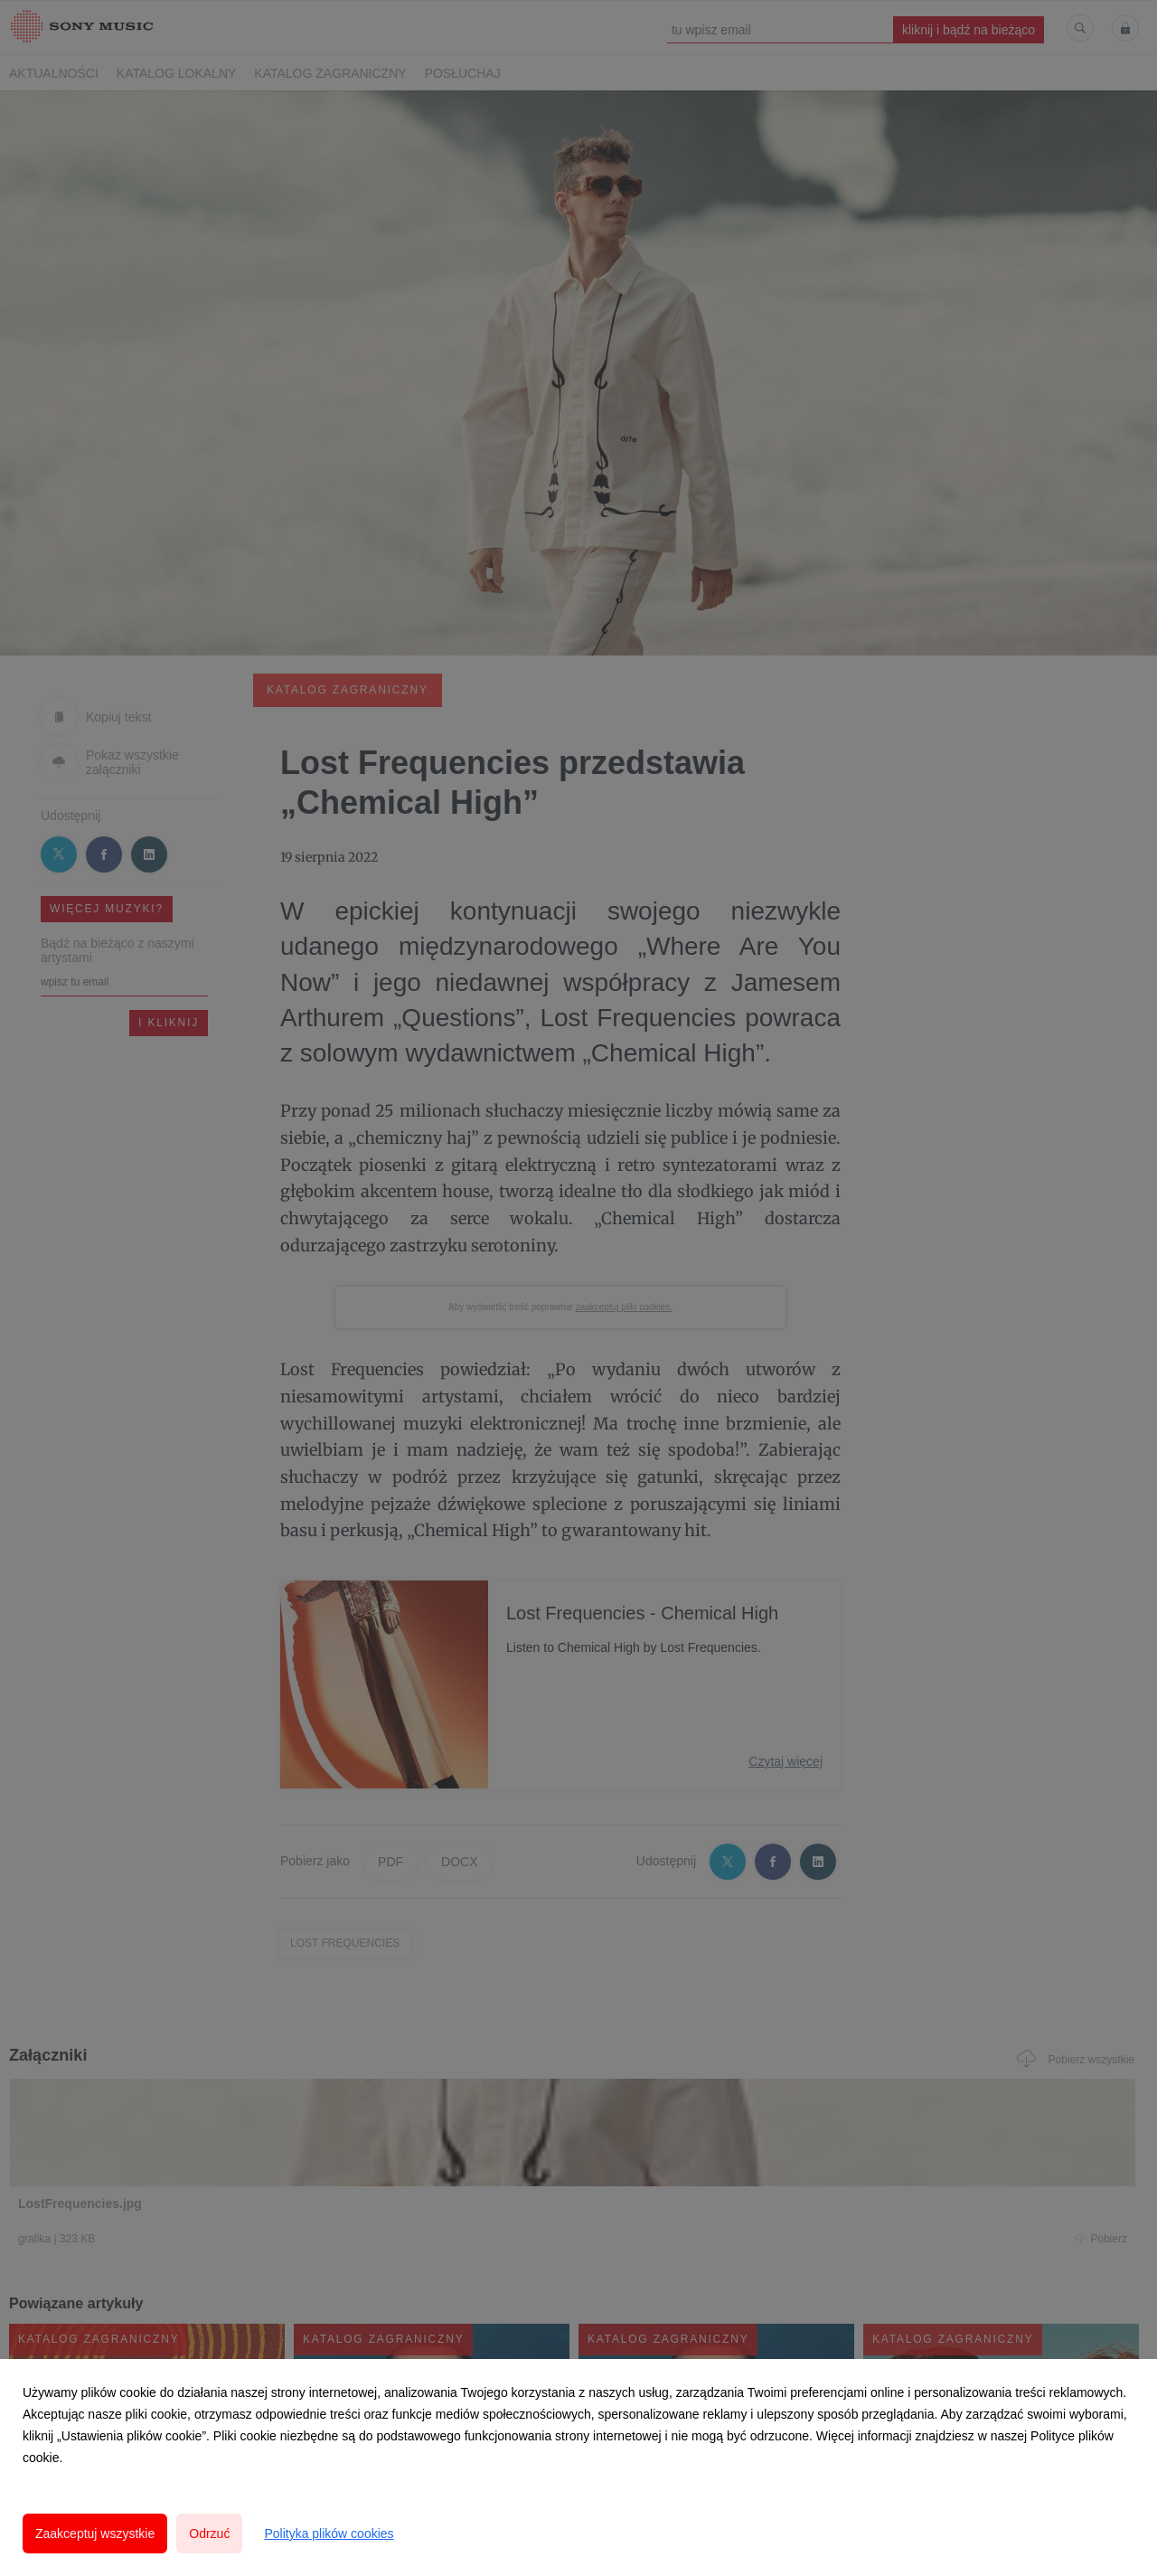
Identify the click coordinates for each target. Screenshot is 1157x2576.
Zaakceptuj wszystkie (95, 2533)
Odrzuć (209, 2533)
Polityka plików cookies (328, 2533)
